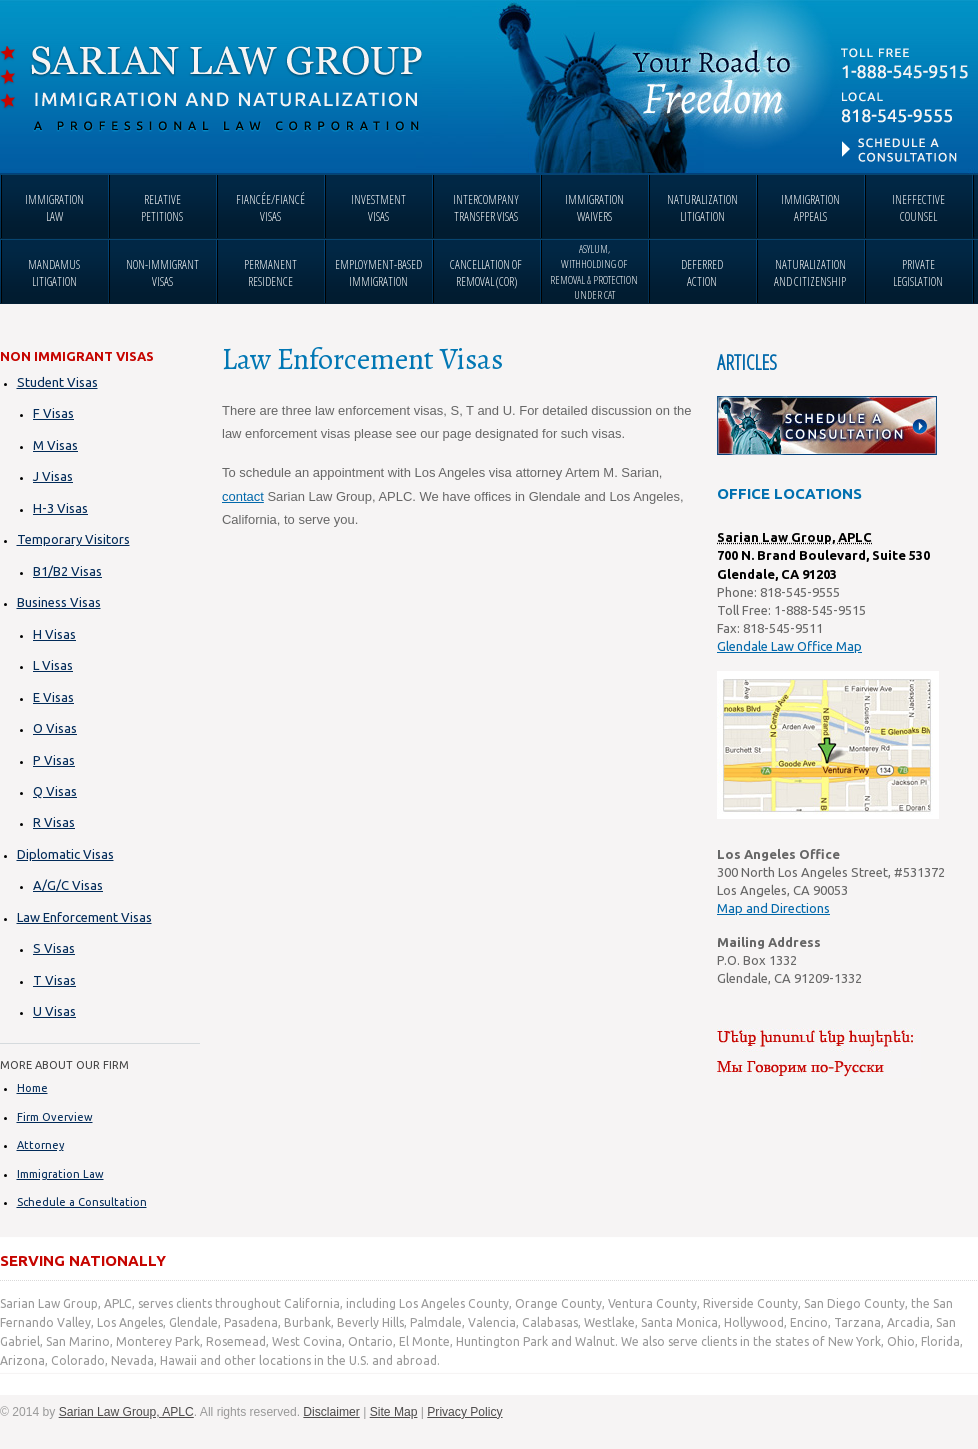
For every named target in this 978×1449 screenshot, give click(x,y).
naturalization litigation (702, 208)
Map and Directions (773, 908)
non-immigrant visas (162, 273)
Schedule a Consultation (82, 1202)
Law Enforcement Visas (84, 917)
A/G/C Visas (68, 885)
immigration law (54, 208)
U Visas (54, 1011)
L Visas (53, 665)
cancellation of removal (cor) (486, 273)
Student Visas (57, 382)
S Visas (54, 948)
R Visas (54, 822)
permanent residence (270, 273)
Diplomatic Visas (65, 854)
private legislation (918, 273)
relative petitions (162, 208)
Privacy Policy (464, 1412)
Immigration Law (60, 1174)
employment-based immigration (378, 273)
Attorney (40, 1145)
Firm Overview (55, 1117)
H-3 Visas (60, 508)
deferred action (702, 273)
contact (243, 496)
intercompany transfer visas (486, 208)
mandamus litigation (54, 273)
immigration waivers (594, 208)
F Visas (53, 413)
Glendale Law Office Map (789, 646)
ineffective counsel (918, 208)
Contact (907, 105)
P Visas (54, 760)
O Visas (55, 728)
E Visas (53, 697)
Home (32, 1088)
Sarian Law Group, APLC (211, 89)
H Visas (54, 634)
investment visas (378, 208)
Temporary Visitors (73, 539)
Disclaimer (331, 1412)
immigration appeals (810, 208)
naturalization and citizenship (810, 273)
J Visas (53, 476)
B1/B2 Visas (67, 571)
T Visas (54, 980)
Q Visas (55, 791)
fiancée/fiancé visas (270, 208)
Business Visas (59, 602)
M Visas (55, 445)
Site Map (394, 1412)
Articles (747, 362)
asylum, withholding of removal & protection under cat (594, 271)
